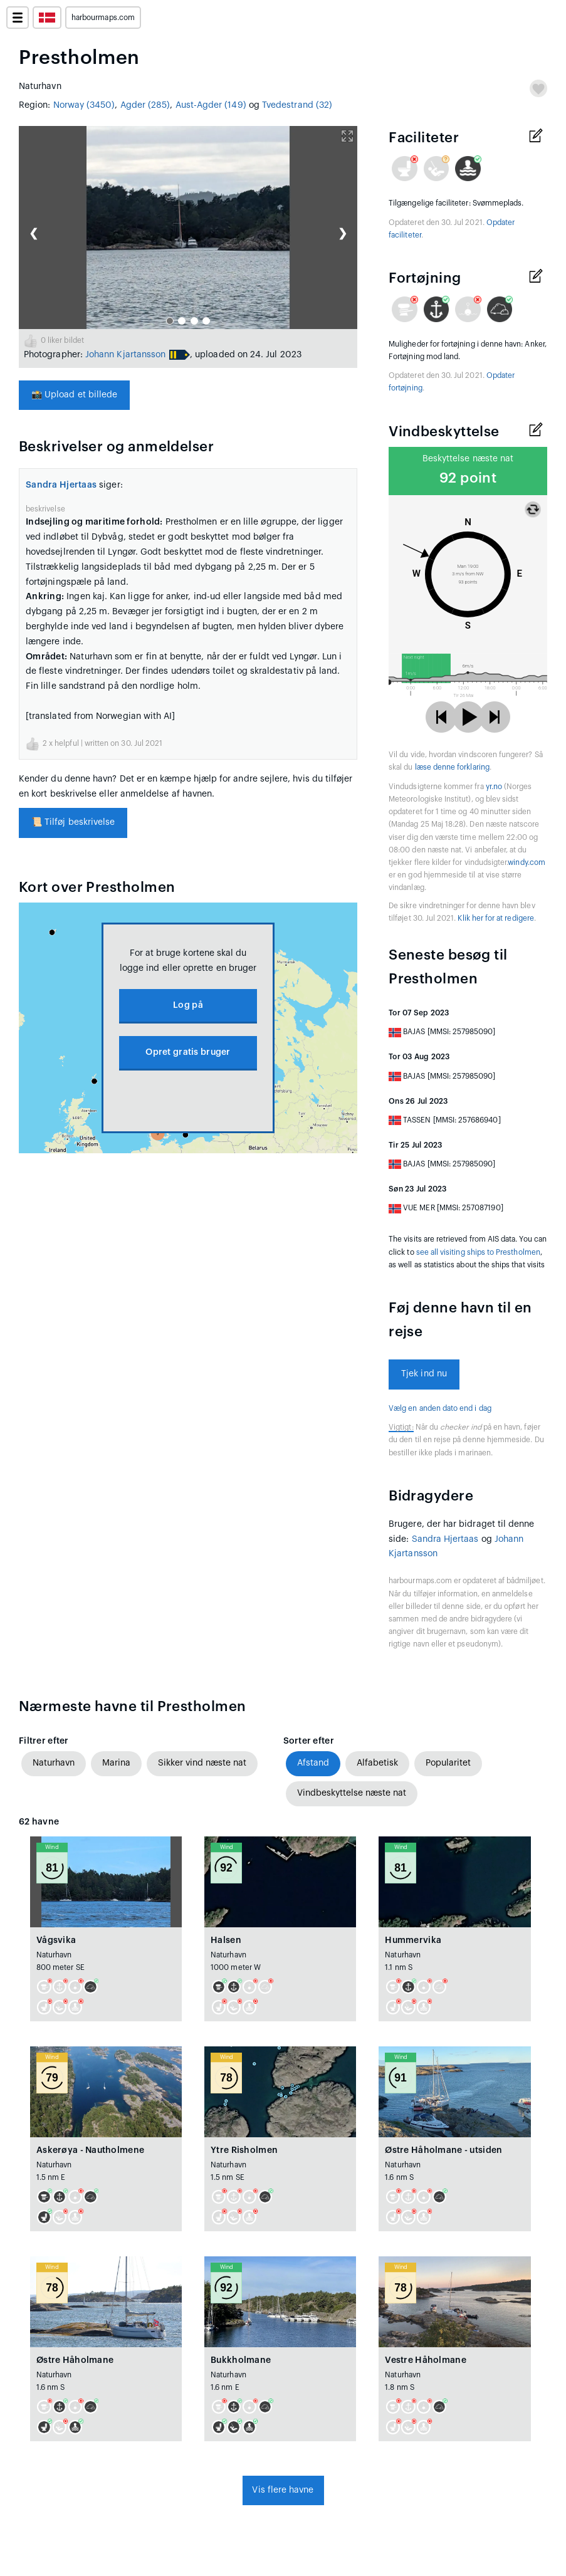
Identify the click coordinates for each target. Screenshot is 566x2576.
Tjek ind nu (424, 1373)
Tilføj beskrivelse (73, 822)
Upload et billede (74, 394)
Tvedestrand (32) (297, 105)
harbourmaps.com (103, 17)
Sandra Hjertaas (61, 485)
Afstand (313, 1763)
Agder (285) (145, 105)
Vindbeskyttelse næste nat (351, 1793)
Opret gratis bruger (187, 1052)
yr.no (494, 786)
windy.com (526, 862)
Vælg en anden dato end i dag (440, 1408)
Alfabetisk (377, 1763)
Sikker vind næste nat (202, 1763)
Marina (116, 1763)
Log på (188, 1005)
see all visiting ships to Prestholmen (478, 1252)
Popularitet (448, 1763)
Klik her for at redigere (495, 918)
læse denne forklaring (452, 767)
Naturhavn (54, 1763)
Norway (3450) (84, 105)
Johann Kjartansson (125, 354)
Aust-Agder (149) (211, 105)
